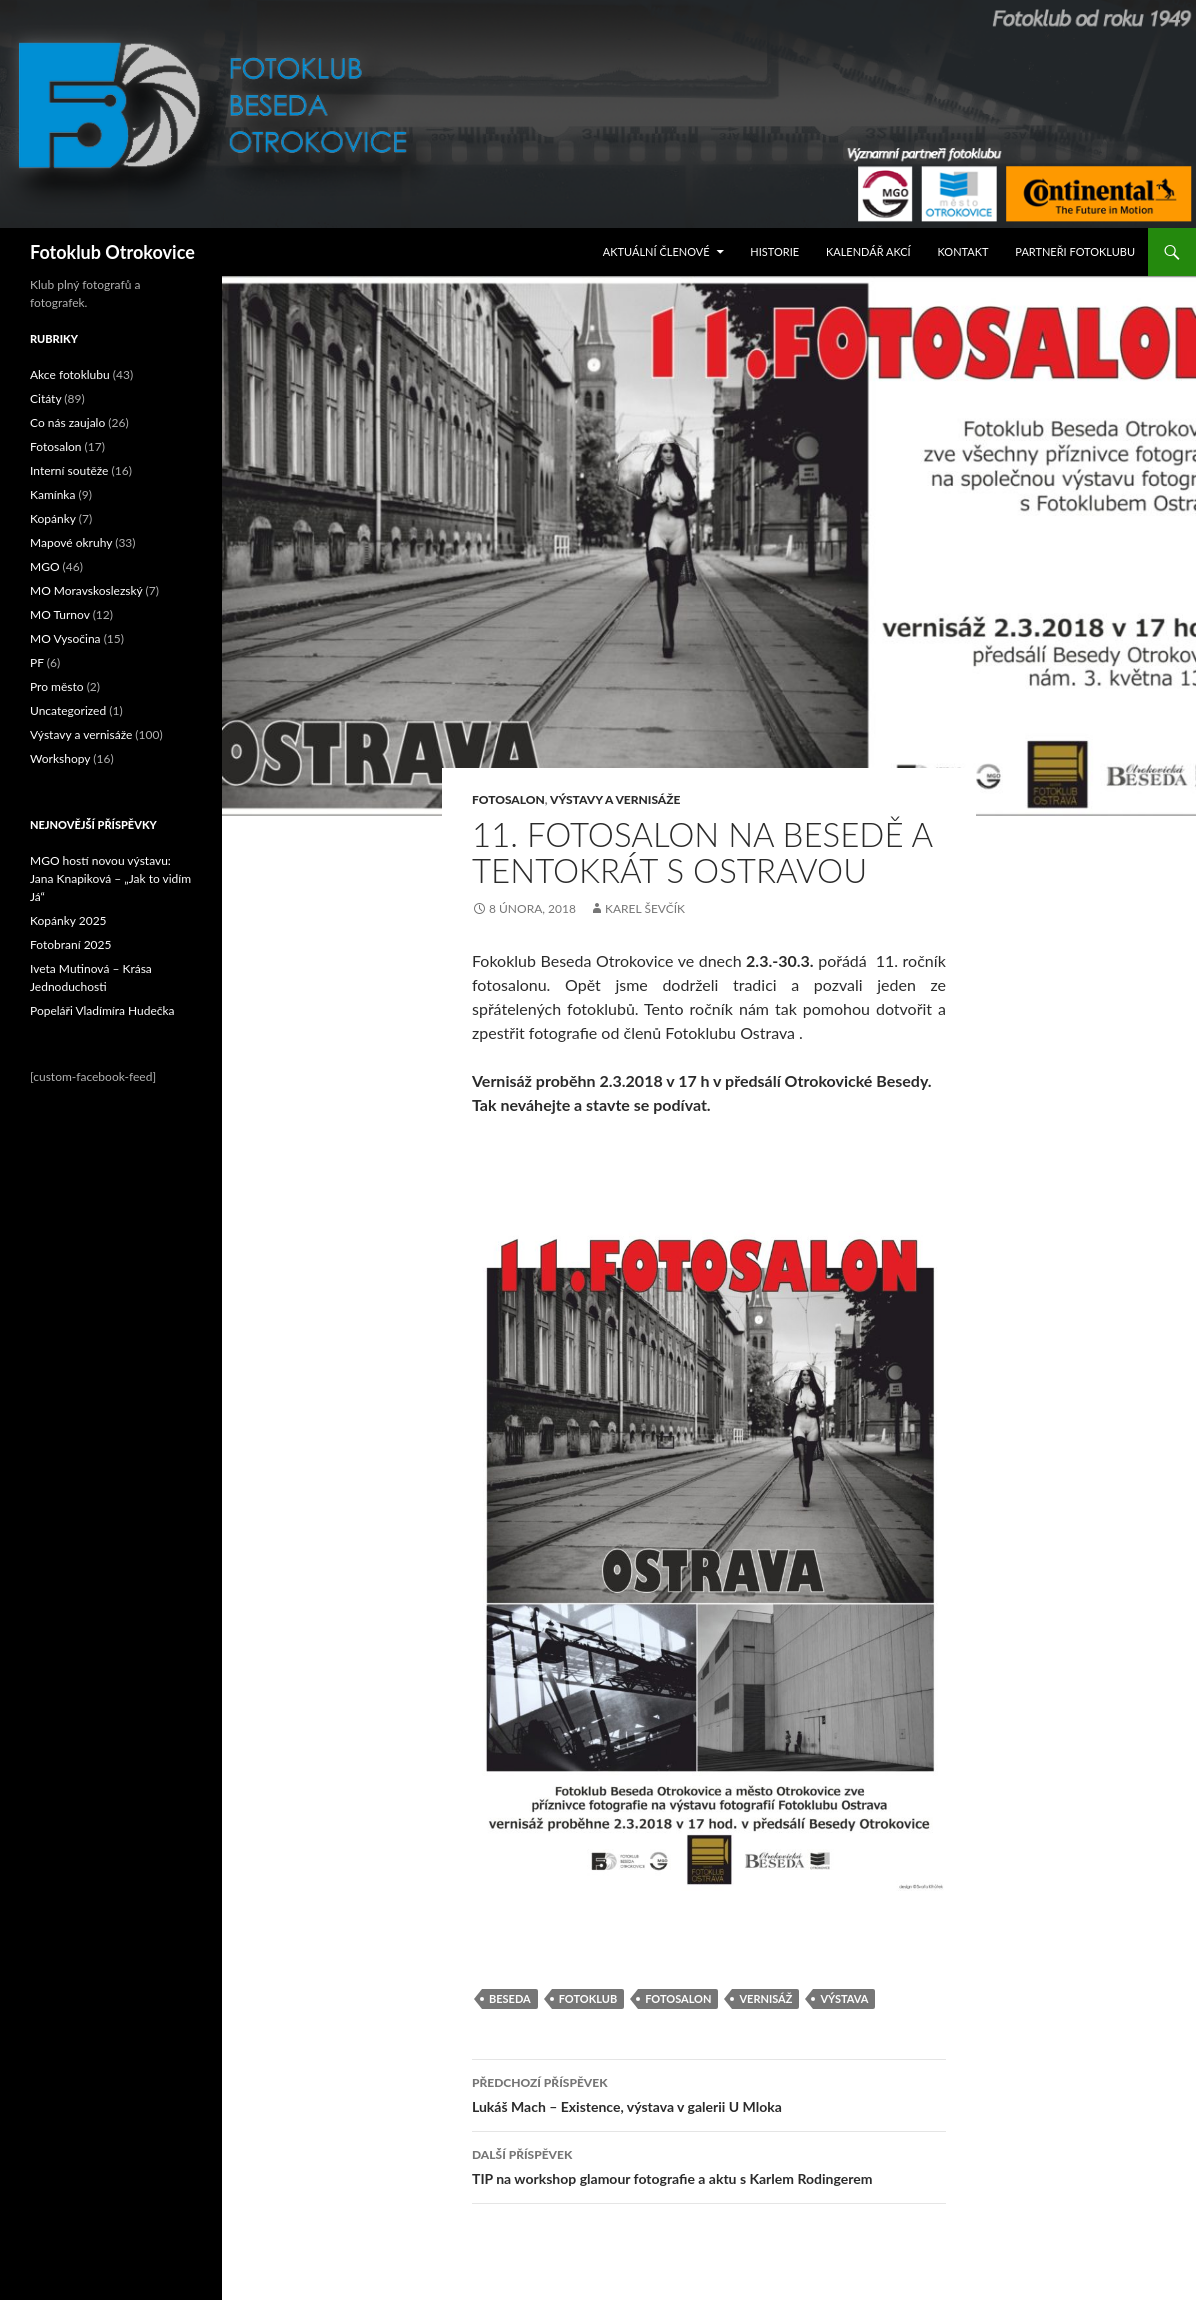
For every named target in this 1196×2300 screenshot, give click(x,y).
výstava (844, 1998)
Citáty (45, 398)
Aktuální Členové (656, 251)
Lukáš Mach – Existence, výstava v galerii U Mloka (709, 2093)
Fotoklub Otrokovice (112, 252)
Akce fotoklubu (70, 374)
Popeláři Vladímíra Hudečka (102, 1010)
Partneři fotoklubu (1075, 251)
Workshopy (60, 758)
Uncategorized (68, 710)
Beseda (510, 1998)
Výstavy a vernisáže (615, 799)
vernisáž (765, 1998)
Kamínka (52, 494)
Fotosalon (508, 799)
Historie (774, 251)
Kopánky (53, 518)
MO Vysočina (65, 638)
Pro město (57, 686)
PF (37, 662)
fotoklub (588, 1998)
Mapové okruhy (71, 542)
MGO (45, 566)
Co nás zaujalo (67, 422)
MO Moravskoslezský (86, 590)
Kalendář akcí (868, 251)
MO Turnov (60, 614)
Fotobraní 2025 (70, 944)
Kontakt (963, 251)
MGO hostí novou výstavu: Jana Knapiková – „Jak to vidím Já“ (110, 878)
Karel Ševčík (645, 908)
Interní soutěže (69, 470)
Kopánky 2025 (68, 920)
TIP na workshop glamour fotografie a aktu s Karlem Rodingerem (709, 2165)
